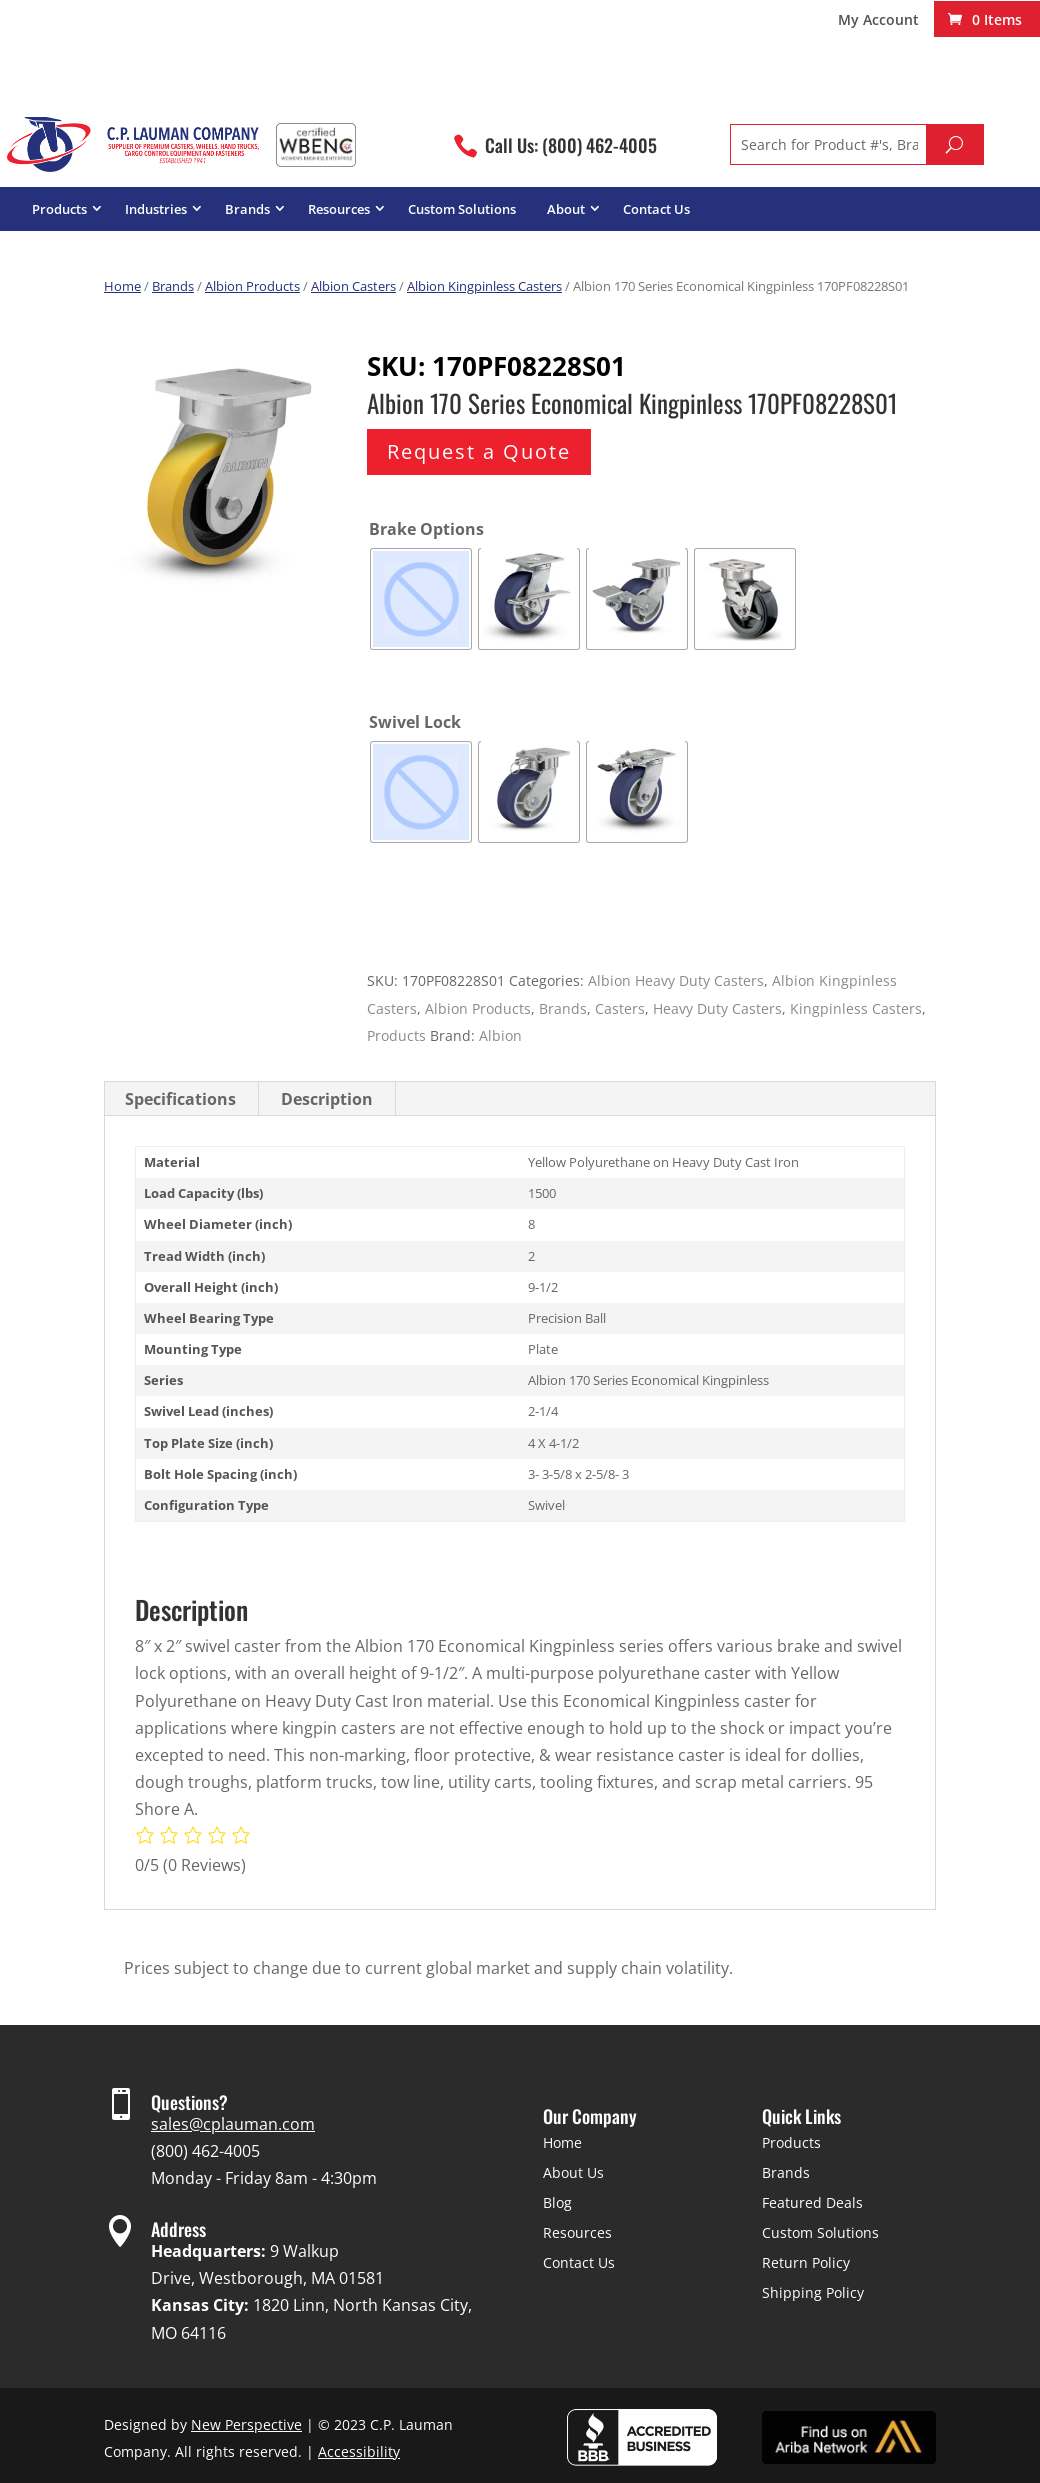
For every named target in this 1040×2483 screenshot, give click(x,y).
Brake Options (426, 529)
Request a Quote (479, 451)
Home (122, 286)
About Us (573, 2172)
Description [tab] (327, 1099)
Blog (557, 2202)
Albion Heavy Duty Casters (676, 980)
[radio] (421, 599)
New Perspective (246, 2424)
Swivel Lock (415, 722)
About (566, 209)
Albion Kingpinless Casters (484, 286)
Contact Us (656, 209)
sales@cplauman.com (233, 2124)
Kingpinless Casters (856, 1008)
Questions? (189, 2102)
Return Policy (806, 2262)
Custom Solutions (462, 209)
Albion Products (252, 286)
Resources (339, 209)
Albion (500, 1035)
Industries (156, 209)
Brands (247, 209)
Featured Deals (812, 2202)
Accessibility (359, 2451)
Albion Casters (353, 286)
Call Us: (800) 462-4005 (571, 145)
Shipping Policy (813, 2292)
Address (178, 2229)
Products (59, 209)
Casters (620, 1008)
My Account (878, 21)
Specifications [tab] (180, 1099)
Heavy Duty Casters (717, 1008)
